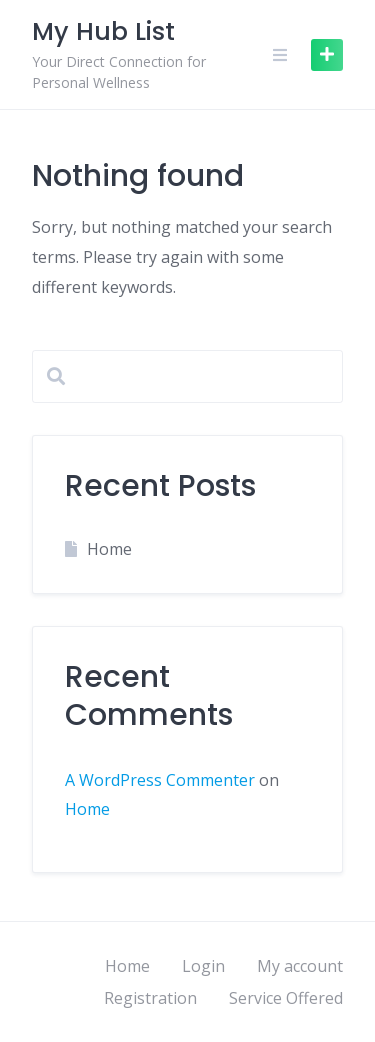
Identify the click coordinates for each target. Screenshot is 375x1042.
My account (300, 966)
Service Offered (286, 998)
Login (203, 966)
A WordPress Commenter (160, 780)
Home (109, 549)
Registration (150, 998)
